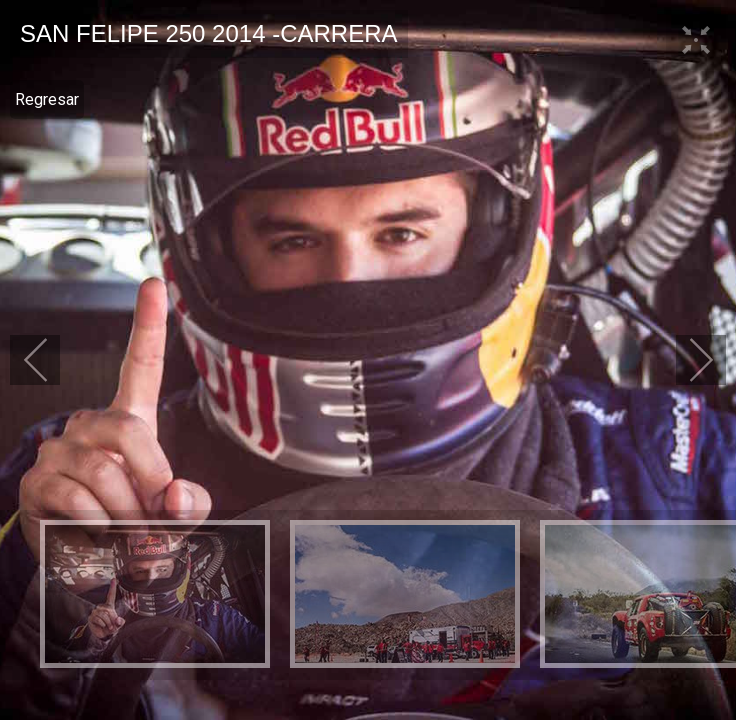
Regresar (47, 99)
